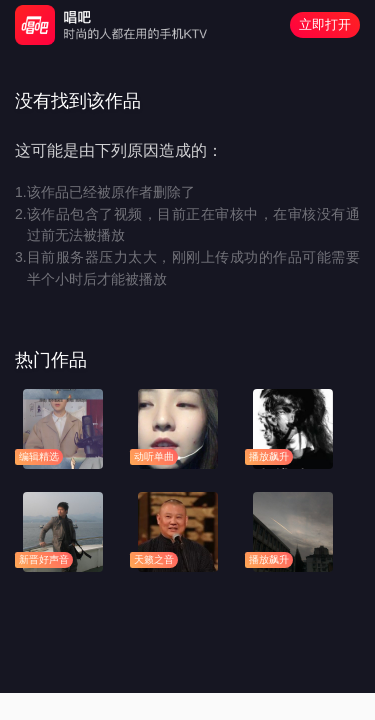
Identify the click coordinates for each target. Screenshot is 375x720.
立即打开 (325, 24)
